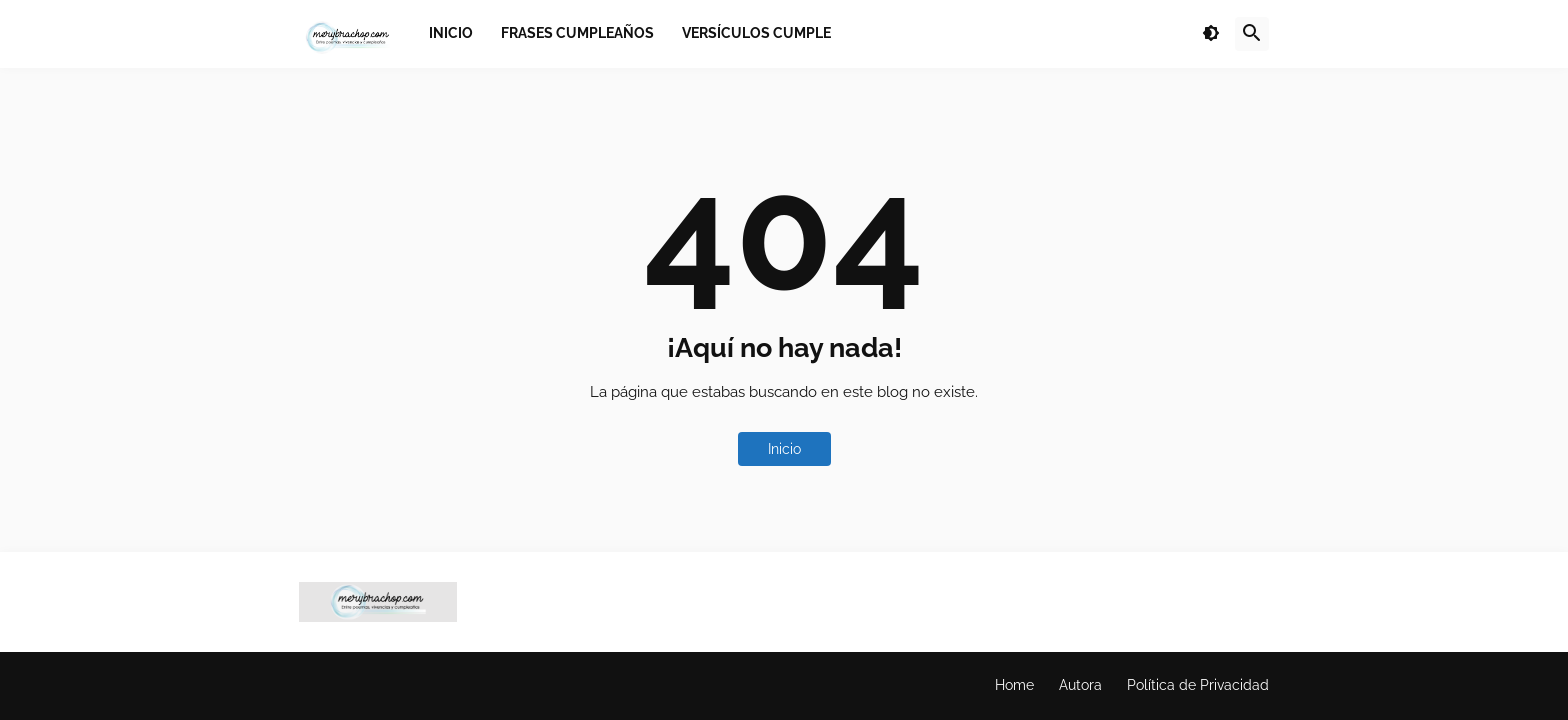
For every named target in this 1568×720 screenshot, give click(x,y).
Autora (1080, 685)
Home (1014, 685)
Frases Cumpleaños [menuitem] (577, 33)
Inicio (784, 449)
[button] (1211, 34)
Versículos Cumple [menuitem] (756, 33)
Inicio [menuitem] (451, 33)
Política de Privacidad (1198, 685)
